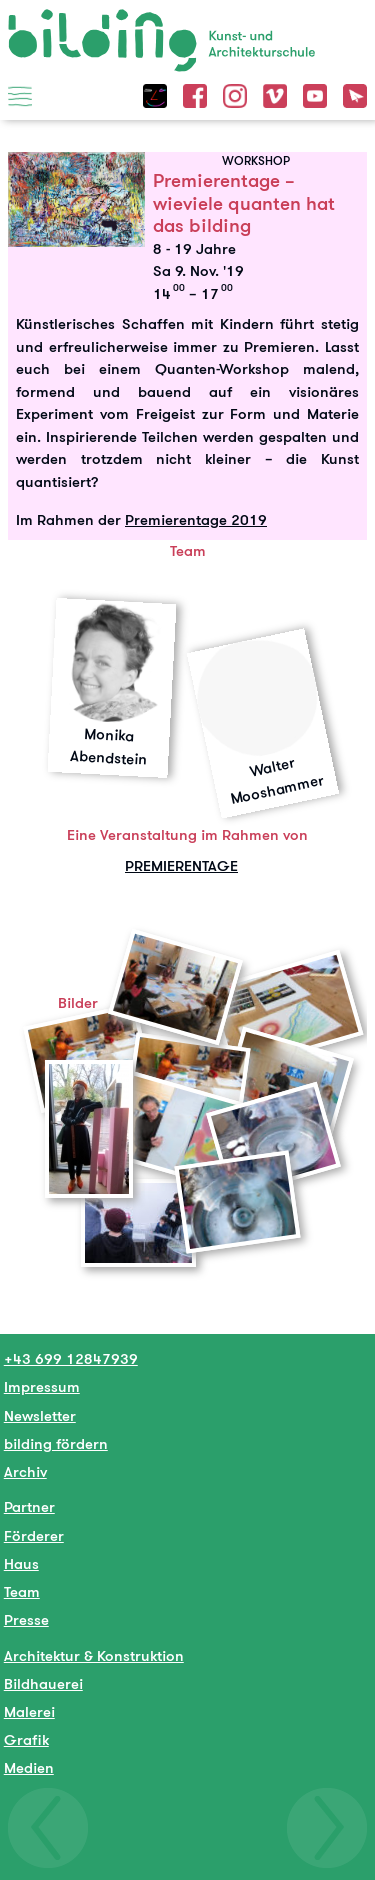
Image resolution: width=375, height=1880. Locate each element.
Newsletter (40, 1415)
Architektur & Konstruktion (94, 1655)
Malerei (29, 1711)
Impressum (42, 1386)
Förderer (34, 1535)
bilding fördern (56, 1443)
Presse (26, 1619)
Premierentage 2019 (196, 519)
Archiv (25, 1471)
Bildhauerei (43, 1683)
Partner (29, 1506)
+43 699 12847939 (71, 1358)
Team (22, 1591)
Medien (29, 1767)
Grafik (26, 1739)
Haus (21, 1563)
